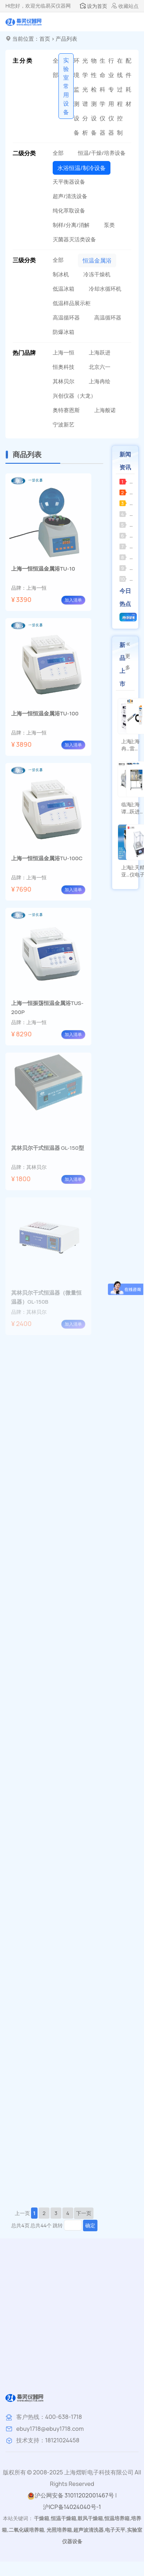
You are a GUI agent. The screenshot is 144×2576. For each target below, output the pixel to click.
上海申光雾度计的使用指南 (128, 578)
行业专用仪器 (111, 97)
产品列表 (66, 39)
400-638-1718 (63, 2417)
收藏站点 (125, 6)
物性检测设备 (94, 97)
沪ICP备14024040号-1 (72, 2507)
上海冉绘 (99, 381)
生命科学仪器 (102, 97)
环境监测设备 (76, 97)
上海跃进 (99, 352)
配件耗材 (128, 82)
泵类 (109, 225)
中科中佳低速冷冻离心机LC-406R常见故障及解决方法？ (128, 503)
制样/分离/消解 (71, 225)
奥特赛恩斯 (66, 410)
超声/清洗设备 (70, 196)
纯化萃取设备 (69, 210)
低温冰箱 (63, 289)
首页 (44, 39)
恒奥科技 (63, 367)
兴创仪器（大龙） (74, 395)
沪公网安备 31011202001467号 (70, 2495)
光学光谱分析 (85, 97)
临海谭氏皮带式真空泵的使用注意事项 (128, 513)
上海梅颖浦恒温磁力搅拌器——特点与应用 (128, 546)
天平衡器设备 (69, 182)
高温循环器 (66, 317)
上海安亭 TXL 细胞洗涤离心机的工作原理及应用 (128, 557)
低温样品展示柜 (72, 303)
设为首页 (93, 6)
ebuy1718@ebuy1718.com (50, 2429)
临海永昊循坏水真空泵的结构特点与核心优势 (128, 492)
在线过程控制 (120, 97)
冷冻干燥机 (96, 274)
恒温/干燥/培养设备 (102, 153)
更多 (128, 656)
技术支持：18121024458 (47, 2440)
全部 (55, 68)
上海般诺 (105, 410)
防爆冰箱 (63, 332)
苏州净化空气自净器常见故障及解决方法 (128, 481)
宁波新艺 (63, 424)
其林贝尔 (63, 381)
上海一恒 (63, 352)
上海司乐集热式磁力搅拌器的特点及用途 (128, 535)
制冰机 (61, 274)
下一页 (83, 2213)
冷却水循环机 (105, 289)
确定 (90, 2225)
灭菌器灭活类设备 (74, 239)
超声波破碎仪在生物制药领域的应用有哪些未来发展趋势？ (128, 524)
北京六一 (99, 367)
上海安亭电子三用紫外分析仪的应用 (128, 567)
